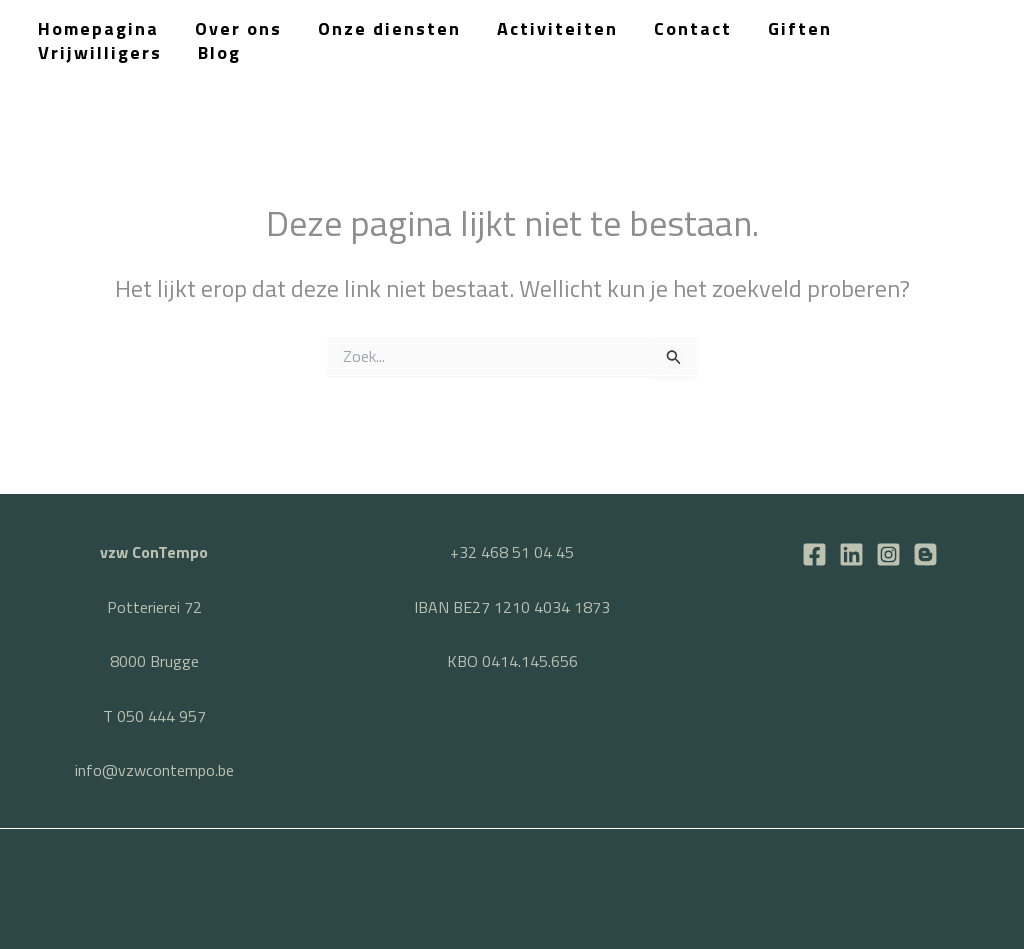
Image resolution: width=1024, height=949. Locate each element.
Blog (219, 52)
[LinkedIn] (851, 554)
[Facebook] (814, 554)
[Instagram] (888, 554)
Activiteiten (557, 28)
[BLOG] (925, 554)
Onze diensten (389, 28)
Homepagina (98, 28)
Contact (693, 28)
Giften (800, 28)
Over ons (238, 28)
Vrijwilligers (100, 52)
